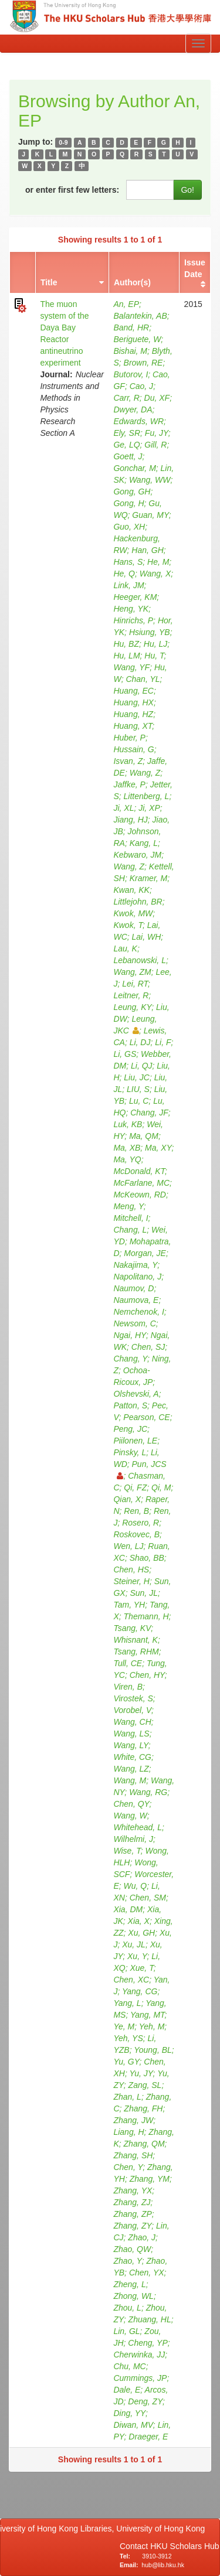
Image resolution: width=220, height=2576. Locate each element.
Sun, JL (143, 1593)
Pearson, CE (146, 1417)
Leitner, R (130, 995)
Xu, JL (133, 1944)
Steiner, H (131, 1581)
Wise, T (126, 1850)
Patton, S (130, 1405)
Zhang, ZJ (131, 2202)
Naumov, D (133, 1288)
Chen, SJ (148, 1347)
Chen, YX (146, 2272)
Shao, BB (147, 1557)
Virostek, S (133, 1698)
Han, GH (147, 550)
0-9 (63, 142)
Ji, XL (123, 808)
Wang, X (155, 573)
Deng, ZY (145, 2401)
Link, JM (128, 585)
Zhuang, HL (149, 2319)
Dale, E (126, 2389)
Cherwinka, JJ (139, 2354)
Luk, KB (127, 1124)
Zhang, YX (132, 2190)
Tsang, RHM (135, 1651)
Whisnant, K (135, 1639)
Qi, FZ (135, 1487)
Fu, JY (156, 433)
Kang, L (144, 843)
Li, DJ (140, 1042)
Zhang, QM (144, 2143)
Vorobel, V (132, 1710)
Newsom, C (134, 1323)
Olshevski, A (135, 1393)
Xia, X (139, 1921)
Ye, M (123, 2026)
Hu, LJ (155, 644)
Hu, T (154, 655)
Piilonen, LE (135, 1440)
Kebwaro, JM (137, 854)
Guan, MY (150, 515)
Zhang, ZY (132, 2225)
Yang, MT (147, 2014)
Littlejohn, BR (137, 901)
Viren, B (128, 1686)
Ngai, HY (129, 1335)
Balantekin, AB (140, 315)
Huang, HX (133, 702)
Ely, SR (126, 433)
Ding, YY (129, 2413)
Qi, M (161, 1487)
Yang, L (127, 2003)
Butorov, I (130, 374)
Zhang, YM (150, 2178)
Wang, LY (130, 1745)
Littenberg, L (147, 796)
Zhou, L (127, 2307)
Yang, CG (139, 1991)
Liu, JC (137, 1077)
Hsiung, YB (149, 632)
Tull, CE (127, 1663)
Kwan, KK (131, 890)
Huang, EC (133, 690)
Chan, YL (143, 679)
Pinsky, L (129, 1452)
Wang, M (129, 1780)
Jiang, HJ (130, 819)
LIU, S (138, 1089)
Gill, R (155, 444)
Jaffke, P (129, 784)
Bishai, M (130, 351)
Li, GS (124, 1054)
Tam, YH (129, 1604)
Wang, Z (145, 772)
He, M (158, 562)
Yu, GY (126, 2061)
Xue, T (141, 1968)
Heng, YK (130, 608)
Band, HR (131, 327)
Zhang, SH (133, 2155)
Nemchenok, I (138, 1311)
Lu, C (138, 1101)
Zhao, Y (127, 2260)
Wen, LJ (128, 1546)
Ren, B (136, 1511)
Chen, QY (131, 1804)
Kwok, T (128, 925)
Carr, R (126, 397)
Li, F (163, 1042)
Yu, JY (141, 2073)
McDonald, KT (139, 1171)
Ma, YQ (127, 1159)
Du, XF (157, 397)
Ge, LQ (126, 444)
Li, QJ (142, 1065)
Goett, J (127, 456)
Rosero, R (140, 1522)
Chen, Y (128, 2167)
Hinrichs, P (133, 620)
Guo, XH (129, 526)
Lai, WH (146, 936)
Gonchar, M (134, 468)
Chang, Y (130, 1358)
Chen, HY (147, 1675)
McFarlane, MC (141, 1183)
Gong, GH (131, 491)
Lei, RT (135, 983)
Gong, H (128, 503)
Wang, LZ (130, 1768)
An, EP (126, 304)
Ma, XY (158, 1147)
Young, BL (153, 2050)
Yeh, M (152, 2026)
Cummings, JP (140, 2378)
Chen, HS (131, 1569)
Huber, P (129, 737)
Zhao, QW (132, 2249)
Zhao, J (141, 2237)
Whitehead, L (137, 1827)
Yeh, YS (128, 2038)
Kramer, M (149, 878)
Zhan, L (127, 2096)
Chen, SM (148, 1897)
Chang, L (130, 1229)
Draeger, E (148, 2436)
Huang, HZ (133, 714)
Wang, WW (150, 480)
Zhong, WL (133, 2296)
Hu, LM (126, 655)
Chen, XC (131, 1979)
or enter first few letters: (72, 190)
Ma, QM (143, 1136)
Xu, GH (141, 1932)
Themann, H (146, 1616)
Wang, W (130, 1815)
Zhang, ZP (132, 2214)
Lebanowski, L (139, 960)
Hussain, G (133, 749)
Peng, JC (130, 1429)
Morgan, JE (145, 1253)
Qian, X (127, 1499)
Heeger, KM (135, 597)
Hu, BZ (126, 644)
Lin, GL (126, 2331)
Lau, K (125, 948)
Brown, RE (143, 362)
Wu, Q (135, 1886)
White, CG (132, 1757)
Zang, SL (145, 2085)
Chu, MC (129, 2366)
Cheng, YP (147, 2343)
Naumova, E (135, 1300)
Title (48, 282)
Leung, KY (132, 1007)
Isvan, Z (128, 761)
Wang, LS (131, 1733)
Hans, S (128, 562)
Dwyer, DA (132, 409)
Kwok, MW (133, 913)
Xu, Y (137, 1956)
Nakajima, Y (135, 1265)
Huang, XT (132, 726)
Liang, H (128, 2132)
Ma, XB (126, 1147)
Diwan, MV (133, 2425)
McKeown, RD (139, 1194)
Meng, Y (128, 1206)
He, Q (124, 573)
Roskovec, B (136, 1534)
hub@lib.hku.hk (162, 2564)
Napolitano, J (137, 1276)
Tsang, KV (132, 1628)
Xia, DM (128, 1909)
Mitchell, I (130, 1218)
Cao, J (141, 386)
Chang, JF (149, 1112)
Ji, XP (149, 808)
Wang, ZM (132, 972)
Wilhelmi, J (133, 1839)
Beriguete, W (137, 339)
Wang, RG (148, 1792)
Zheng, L (129, 2284)
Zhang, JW (133, 2120)
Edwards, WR (138, 421)
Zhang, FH (143, 2108)
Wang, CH (132, 1722)
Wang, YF (131, 667)
